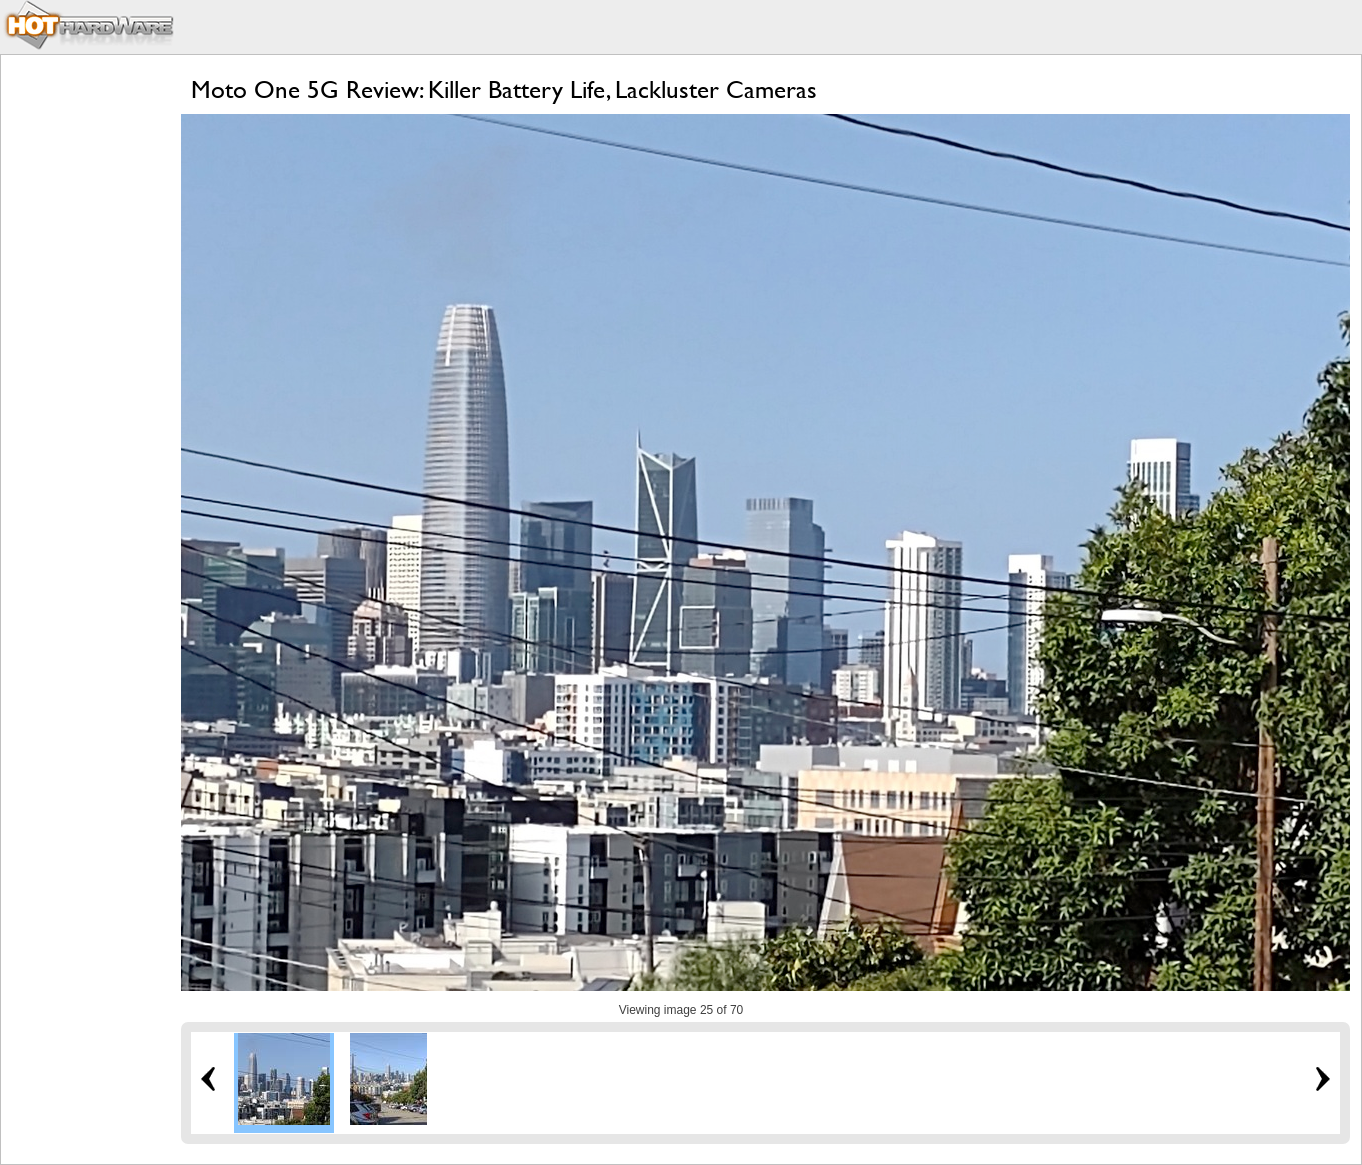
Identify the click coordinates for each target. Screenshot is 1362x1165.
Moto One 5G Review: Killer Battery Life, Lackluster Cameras (504, 89)
